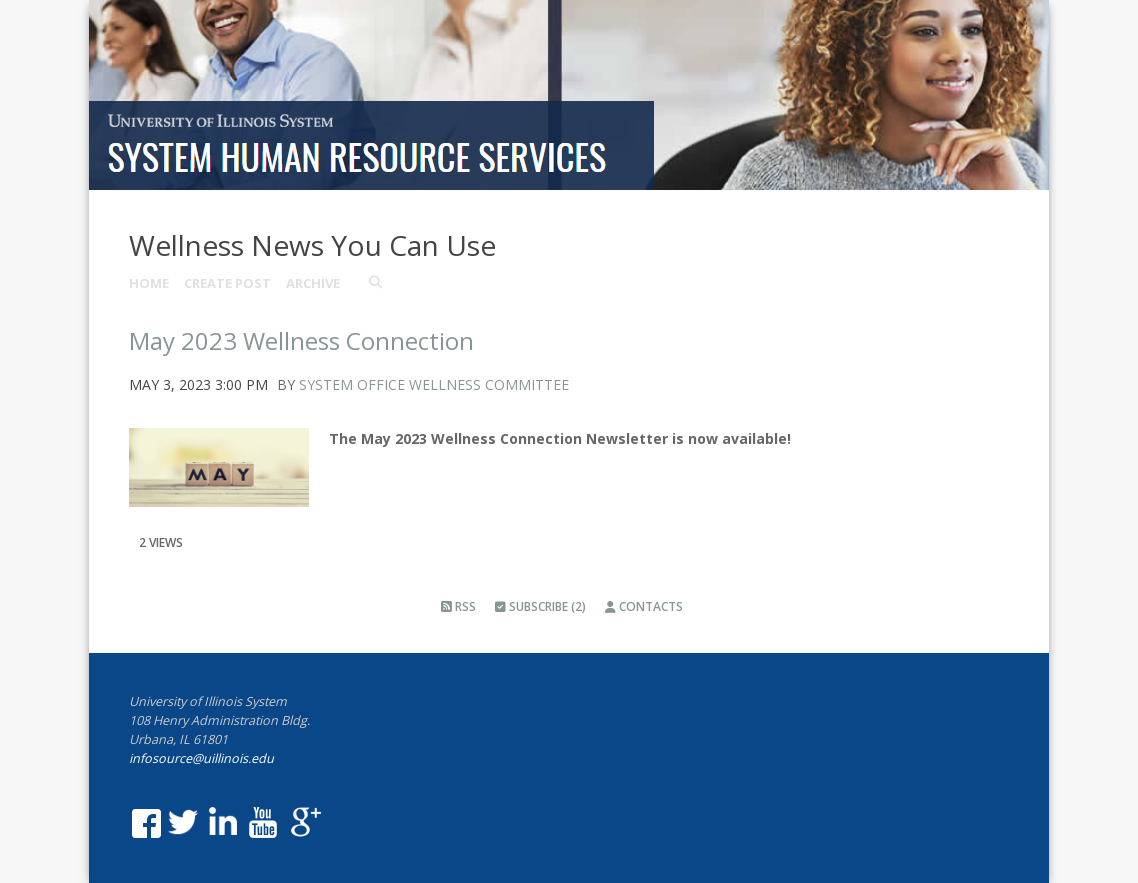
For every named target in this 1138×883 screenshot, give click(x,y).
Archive (313, 283)
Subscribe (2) (540, 606)
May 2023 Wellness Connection (301, 340)
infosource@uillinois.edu (201, 758)
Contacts (644, 606)
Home (149, 283)
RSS (458, 606)
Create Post (227, 283)
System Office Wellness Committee (434, 384)
